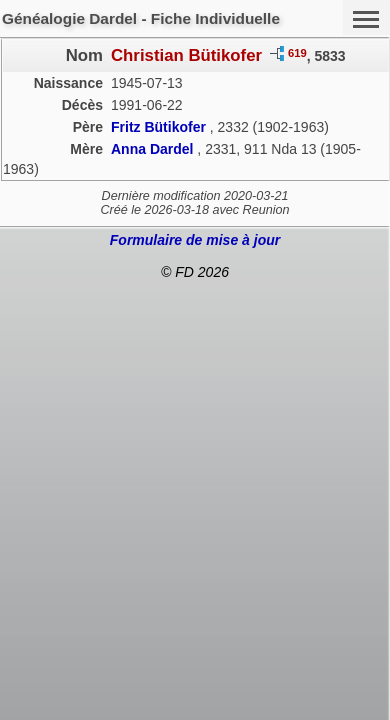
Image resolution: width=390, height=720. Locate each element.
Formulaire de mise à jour (195, 240)
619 (297, 53)
